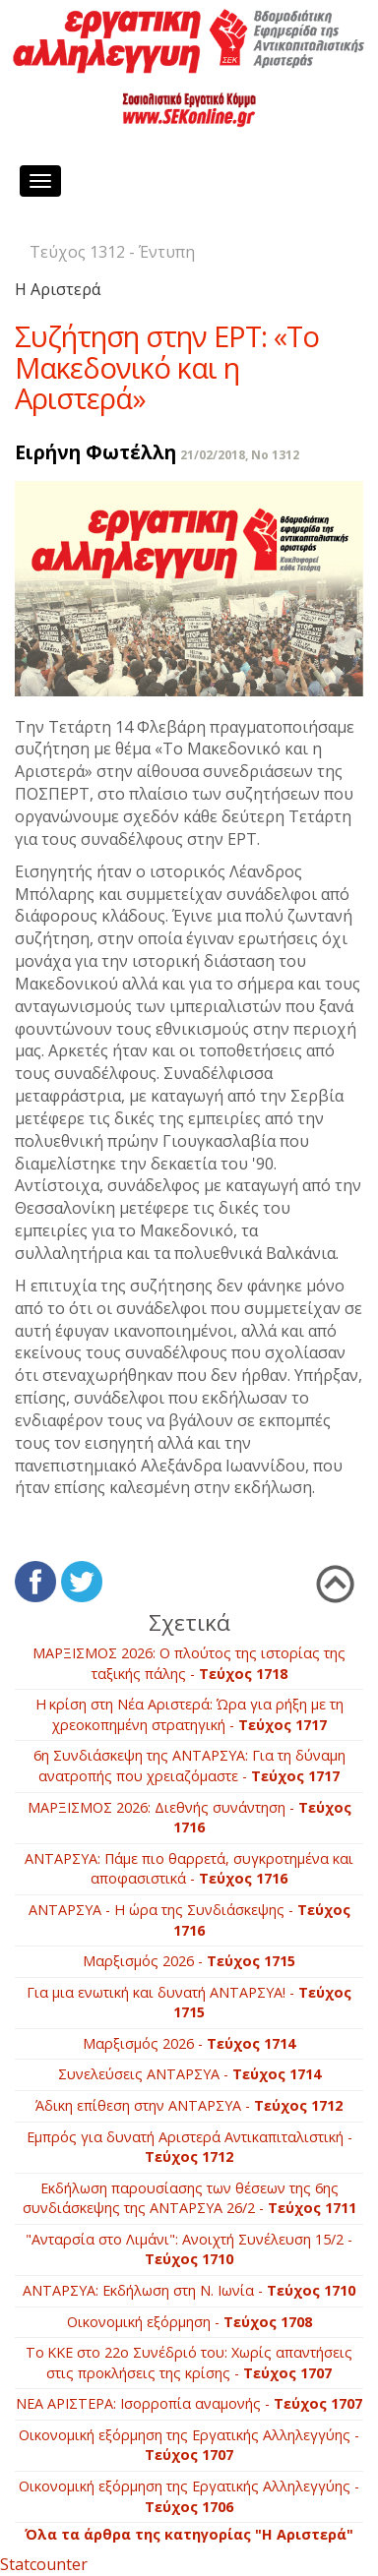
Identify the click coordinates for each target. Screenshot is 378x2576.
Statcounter (44, 2564)
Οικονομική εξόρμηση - (189, 2321)
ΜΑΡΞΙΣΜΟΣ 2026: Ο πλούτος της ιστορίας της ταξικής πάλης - (189, 1663)
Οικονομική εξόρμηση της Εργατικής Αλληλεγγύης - (189, 2445)
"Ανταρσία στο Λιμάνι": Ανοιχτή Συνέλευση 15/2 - (189, 2249)
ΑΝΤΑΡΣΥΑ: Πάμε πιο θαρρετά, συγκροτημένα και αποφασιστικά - (189, 1868)
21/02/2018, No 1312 (239, 455)
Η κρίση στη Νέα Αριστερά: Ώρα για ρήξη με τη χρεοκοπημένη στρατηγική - (189, 1714)
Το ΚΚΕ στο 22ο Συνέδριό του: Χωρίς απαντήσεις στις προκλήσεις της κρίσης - (189, 2362)
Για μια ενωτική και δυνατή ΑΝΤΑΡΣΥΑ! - (189, 2002)
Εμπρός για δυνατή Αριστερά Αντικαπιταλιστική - (189, 2147)
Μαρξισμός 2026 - (189, 2043)
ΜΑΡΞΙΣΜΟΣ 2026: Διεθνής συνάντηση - (189, 1817)
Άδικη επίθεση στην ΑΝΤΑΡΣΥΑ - (189, 2105)
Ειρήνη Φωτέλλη (95, 452)
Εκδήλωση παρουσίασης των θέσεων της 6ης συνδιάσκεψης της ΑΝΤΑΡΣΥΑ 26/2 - (189, 2198)
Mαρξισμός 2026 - (189, 1960)
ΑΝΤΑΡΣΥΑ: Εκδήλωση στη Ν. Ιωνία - (189, 2290)
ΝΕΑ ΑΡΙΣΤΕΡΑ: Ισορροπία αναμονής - (189, 2403)
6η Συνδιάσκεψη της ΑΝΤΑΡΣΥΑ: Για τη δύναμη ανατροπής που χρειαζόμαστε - (189, 1765)
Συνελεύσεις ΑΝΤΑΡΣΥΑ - (189, 2074)
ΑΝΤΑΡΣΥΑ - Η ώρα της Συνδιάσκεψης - (189, 1920)
